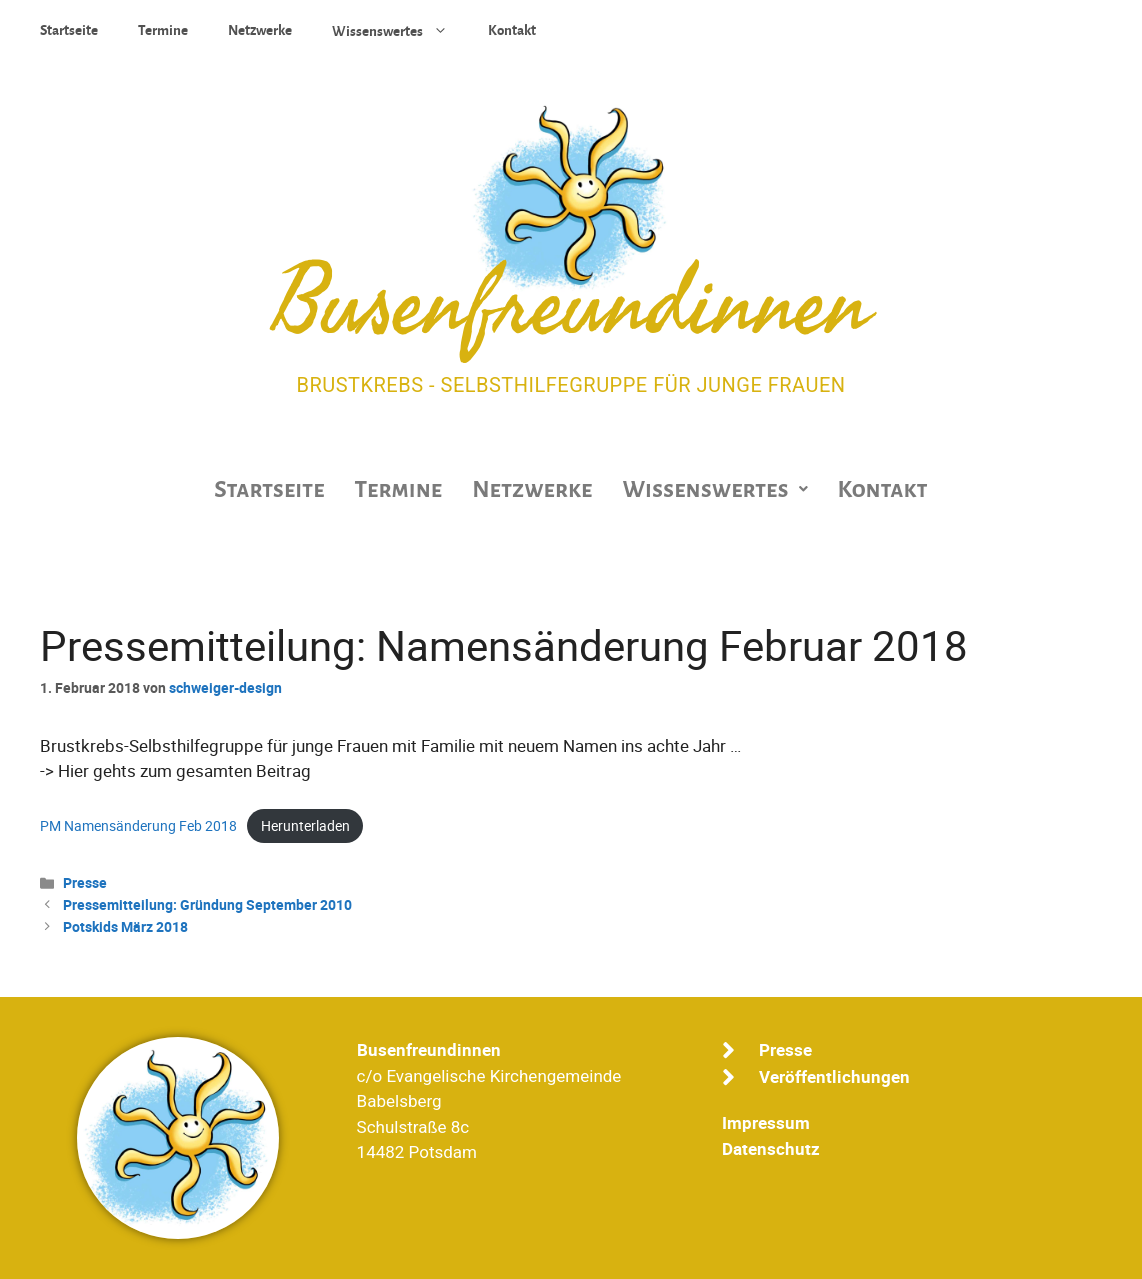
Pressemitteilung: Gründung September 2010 (207, 904)
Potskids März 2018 (125, 926)
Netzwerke (260, 30)
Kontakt (512, 30)
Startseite (69, 30)
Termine (163, 30)
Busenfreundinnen (571, 305)
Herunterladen (305, 826)
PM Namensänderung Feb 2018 (138, 826)
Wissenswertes (400, 30)
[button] (714, 489)
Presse (85, 882)
